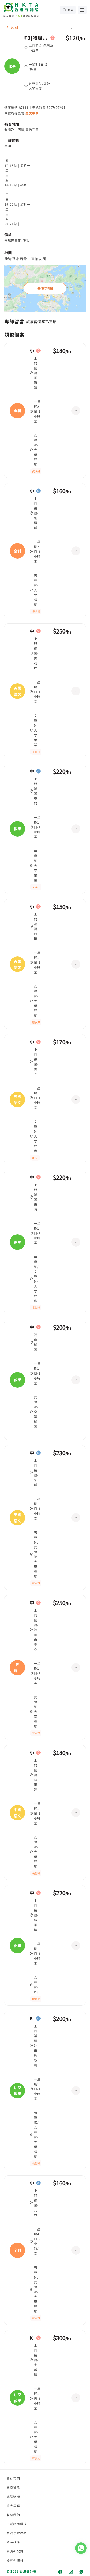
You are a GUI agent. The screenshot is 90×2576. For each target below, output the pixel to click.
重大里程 (13, 2505)
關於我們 (13, 2478)
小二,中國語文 (32, 1753)
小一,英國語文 (32, 907)
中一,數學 (32, 771)
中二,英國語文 (32, 631)
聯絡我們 (13, 2515)
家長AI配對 (15, 2551)
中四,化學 (32, 1893)
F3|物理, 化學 (36, 38)
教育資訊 (13, 2487)
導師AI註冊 (15, 2560)
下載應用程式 (17, 2524)
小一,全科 (32, 491)
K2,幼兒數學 (32, 2338)
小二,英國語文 (32, 1042)
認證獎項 (13, 2496)
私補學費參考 (17, 2533)
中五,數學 (32, 1177)
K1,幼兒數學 (32, 2018)
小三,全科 (32, 351)
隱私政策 (13, 2542)
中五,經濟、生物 (32, 1603)
